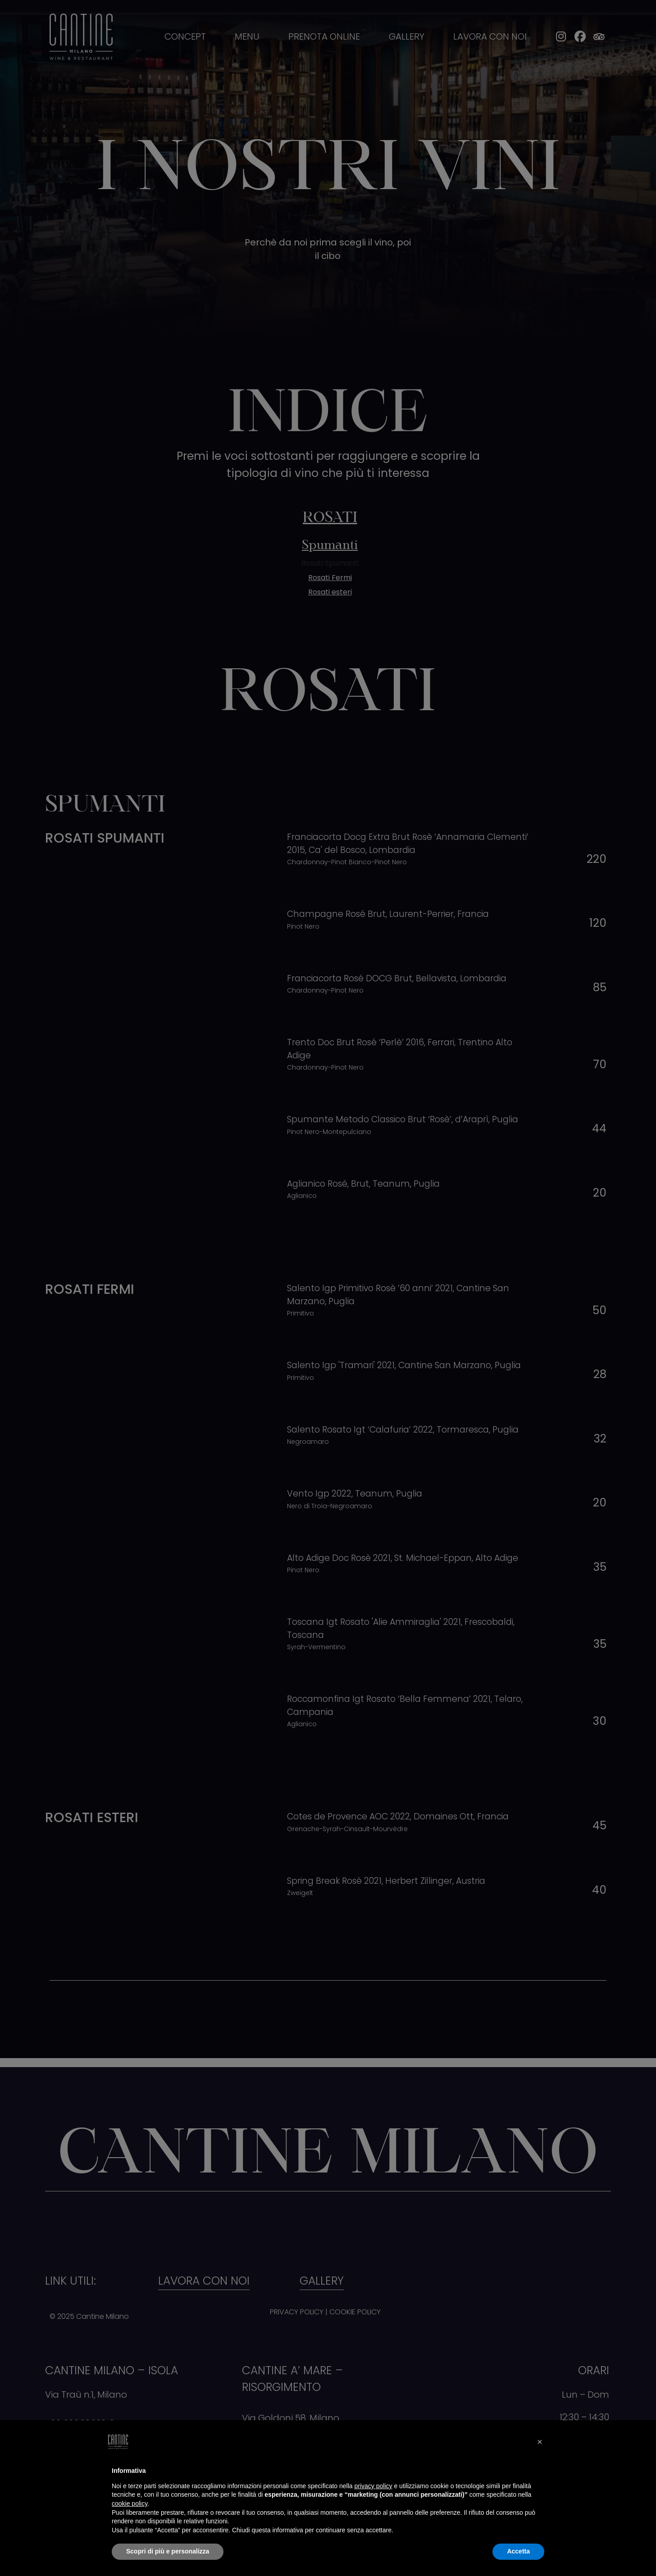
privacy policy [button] (373, 2486)
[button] (540, 2442)
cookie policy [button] (129, 2503)
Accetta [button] (518, 2551)
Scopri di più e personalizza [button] (167, 2551)
